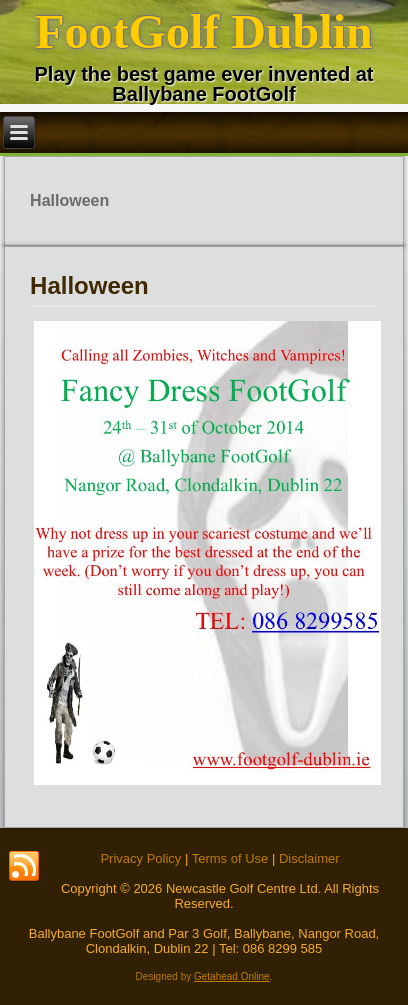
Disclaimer (309, 858)
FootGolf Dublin (203, 31)
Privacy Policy (140, 858)
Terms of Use (230, 858)
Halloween (89, 285)
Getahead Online (232, 976)
